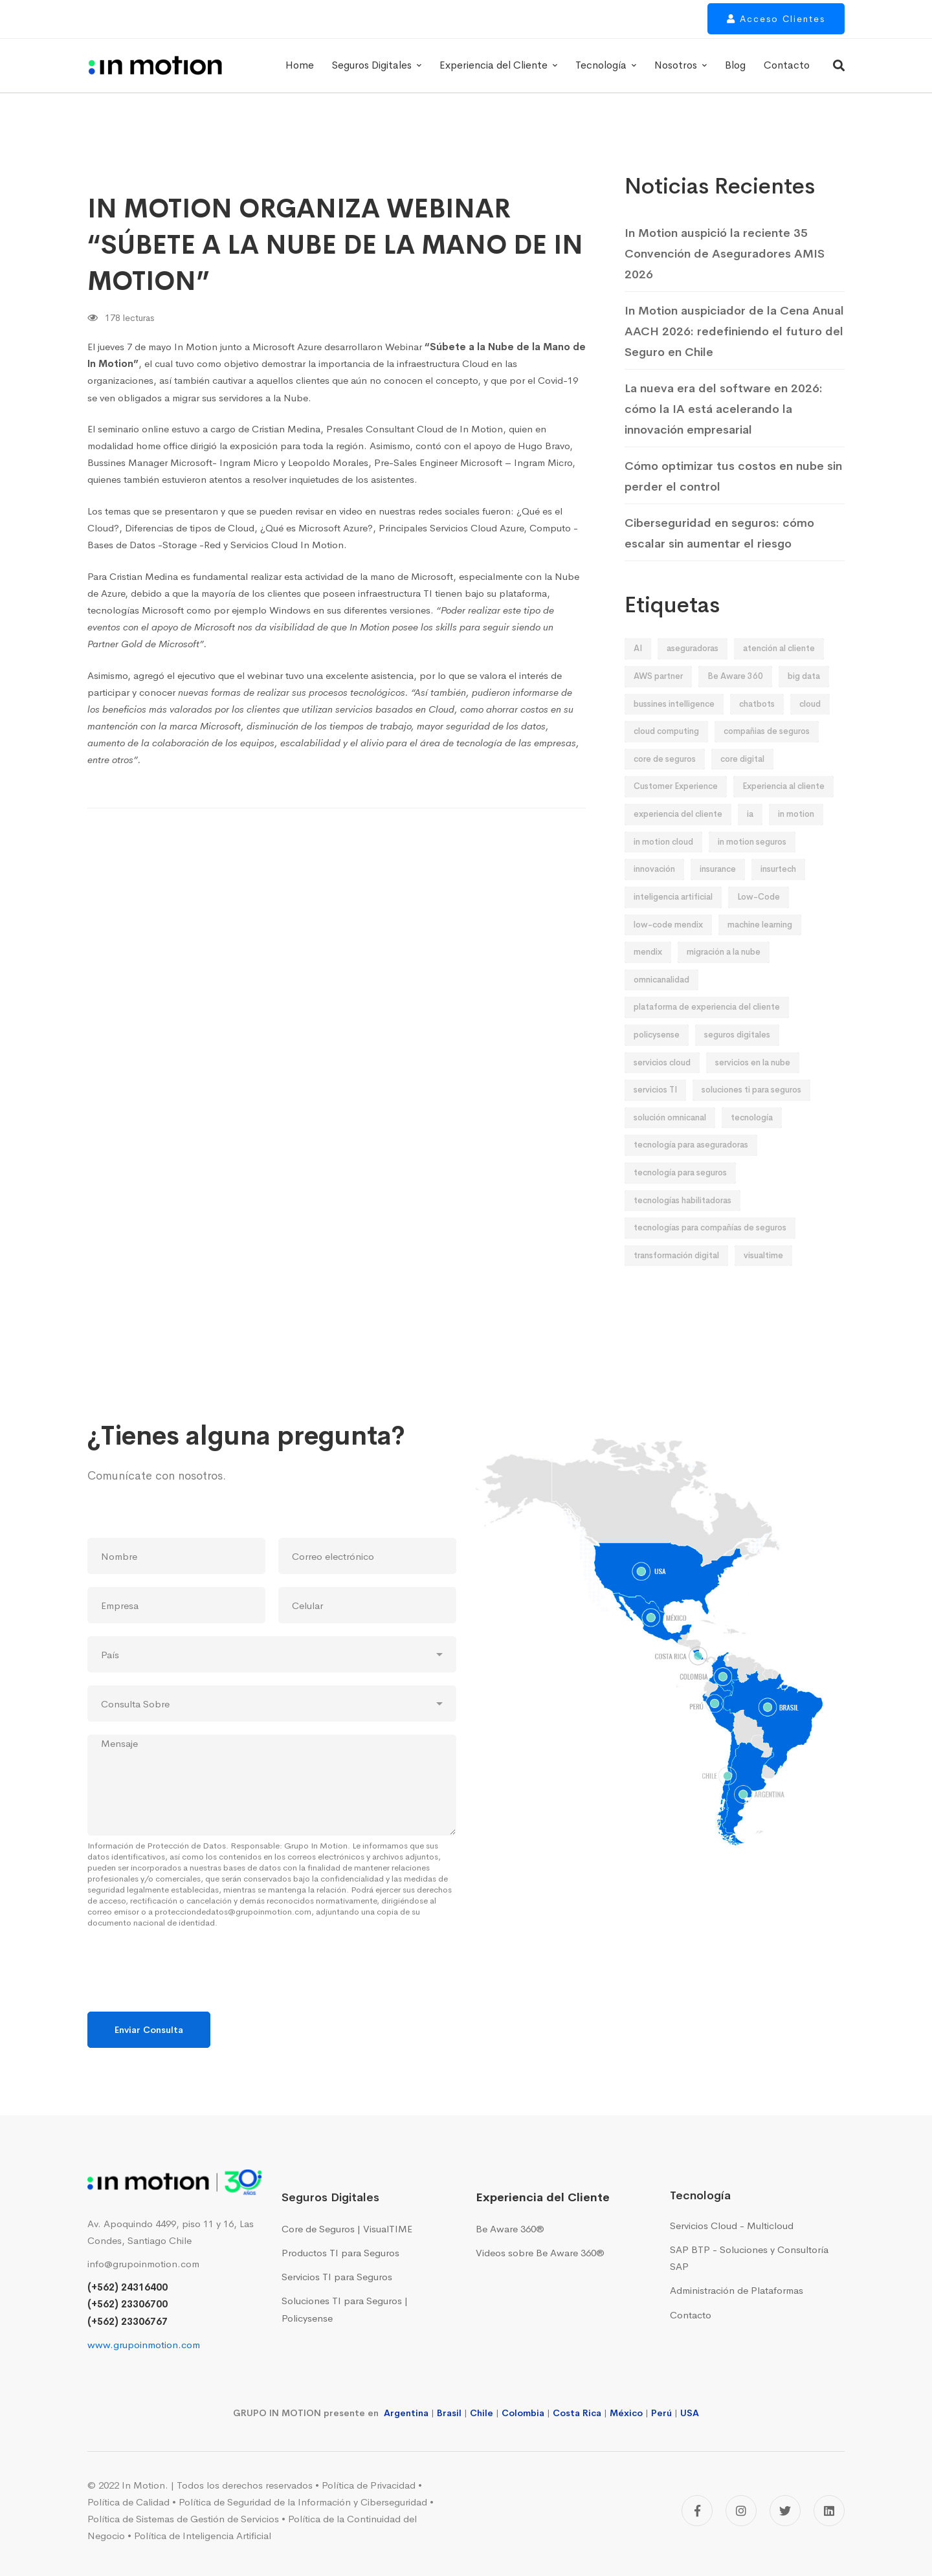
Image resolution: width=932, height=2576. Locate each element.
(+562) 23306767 (127, 2321)
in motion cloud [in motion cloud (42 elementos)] (663, 866)
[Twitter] (785, 2510)
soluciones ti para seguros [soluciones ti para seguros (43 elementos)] (751, 1114)
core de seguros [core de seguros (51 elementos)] (665, 783)
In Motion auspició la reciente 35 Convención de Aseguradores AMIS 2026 (725, 254)
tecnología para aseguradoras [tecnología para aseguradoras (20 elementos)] (691, 1169)
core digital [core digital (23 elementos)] (742, 783)
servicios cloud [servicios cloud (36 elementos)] (662, 1087)
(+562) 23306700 (127, 2304)
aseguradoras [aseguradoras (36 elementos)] (692, 672)
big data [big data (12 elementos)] (804, 700)
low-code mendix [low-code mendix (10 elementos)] (668, 949)
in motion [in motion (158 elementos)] (796, 838)
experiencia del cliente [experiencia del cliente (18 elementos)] (678, 838)
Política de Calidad (128, 2502)
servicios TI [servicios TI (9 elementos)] (655, 1114)
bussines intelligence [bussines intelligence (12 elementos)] (674, 728)
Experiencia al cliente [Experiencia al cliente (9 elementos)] (783, 810)
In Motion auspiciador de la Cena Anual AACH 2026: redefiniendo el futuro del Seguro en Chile (734, 331)
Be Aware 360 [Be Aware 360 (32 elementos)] (735, 700)
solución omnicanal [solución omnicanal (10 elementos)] (670, 1142)
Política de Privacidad (369, 2485)
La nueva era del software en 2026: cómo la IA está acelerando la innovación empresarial (724, 409)
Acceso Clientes (776, 23)
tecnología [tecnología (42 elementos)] (752, 1142)
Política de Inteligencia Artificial (202, 2535)
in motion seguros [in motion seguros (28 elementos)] (752, 866)
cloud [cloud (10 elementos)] (810, 728)
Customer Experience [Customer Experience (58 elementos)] (676, 810)
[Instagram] (741, 2510)
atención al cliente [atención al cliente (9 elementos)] (779, 672)
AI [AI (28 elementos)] (638, 672)
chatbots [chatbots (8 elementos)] (757, 728)
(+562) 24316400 (127, 2287)
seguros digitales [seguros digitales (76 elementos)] (737, 1059)
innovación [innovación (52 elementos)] (654, 893)
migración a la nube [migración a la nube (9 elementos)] (723, 976)
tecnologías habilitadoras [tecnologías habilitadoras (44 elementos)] (682, 1224)
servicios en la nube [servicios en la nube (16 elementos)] (752, 1087)
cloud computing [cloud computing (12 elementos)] (666, 755)
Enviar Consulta (149, 2030)
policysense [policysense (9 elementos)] (657, 1059)
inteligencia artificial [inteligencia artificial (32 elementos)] (673, 921)
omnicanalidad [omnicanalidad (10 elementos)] (661, 1004)
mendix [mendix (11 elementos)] (648, 976)
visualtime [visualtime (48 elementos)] (763, 1279)
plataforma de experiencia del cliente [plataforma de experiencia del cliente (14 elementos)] (707, 1031)
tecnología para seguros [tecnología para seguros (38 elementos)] (680, 1197)
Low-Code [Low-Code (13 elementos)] (758, 921)
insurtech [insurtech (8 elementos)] (778, 893)
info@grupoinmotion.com (143, 2264)
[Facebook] (697, 2510)
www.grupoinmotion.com (143, 2344)
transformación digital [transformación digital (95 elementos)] (676, 1279)
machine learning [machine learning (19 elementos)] (759, 949)
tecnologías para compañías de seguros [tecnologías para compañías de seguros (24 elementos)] (710, 1252)
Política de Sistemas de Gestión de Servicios (183, 2519)
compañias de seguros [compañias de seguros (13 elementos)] (767, 755)
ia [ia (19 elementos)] (750, 838)
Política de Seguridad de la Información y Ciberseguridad (303, 2502)
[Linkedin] (829, 2510)
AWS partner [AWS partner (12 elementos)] (658, 700)
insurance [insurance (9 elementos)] (718, 893)
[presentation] (185, 1990)
